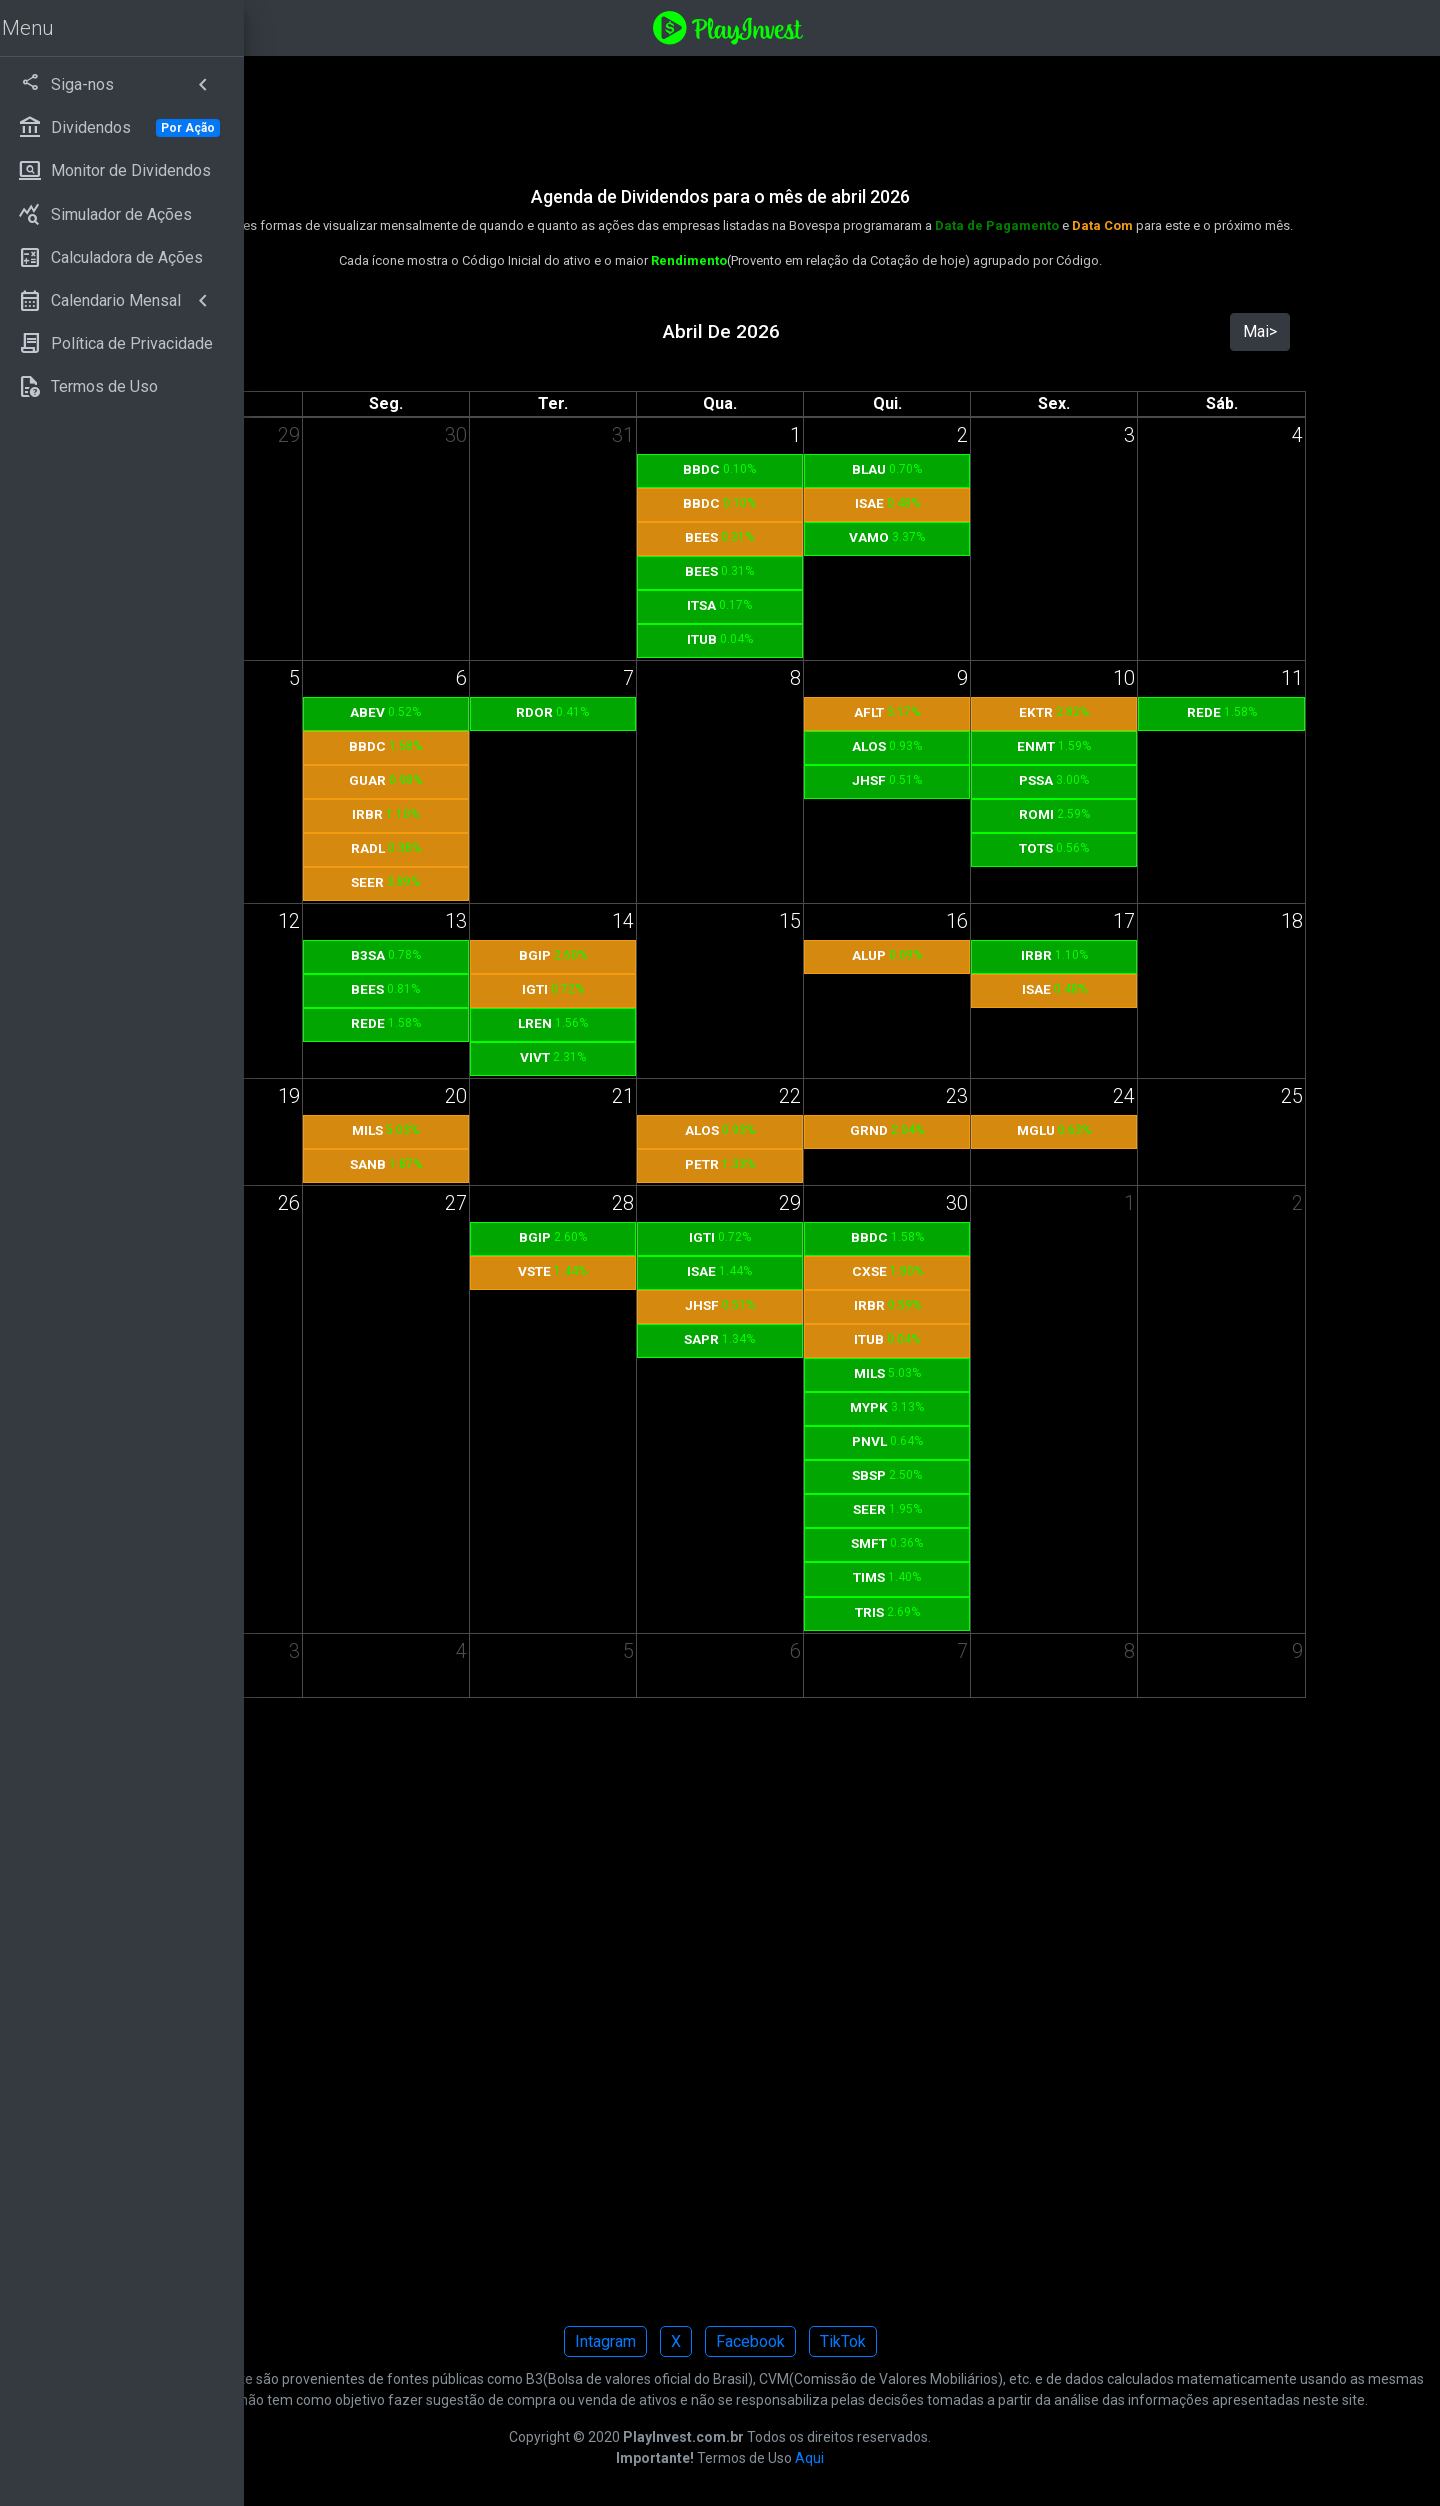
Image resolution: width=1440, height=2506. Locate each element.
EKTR (1102, 712)
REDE (1239, 712)
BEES (826, 537)
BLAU (964, 469)
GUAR (552, 780)
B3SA (552, 955)
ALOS (964, 746)
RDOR (689, 712)
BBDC (826, 469)
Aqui (934, 2479)
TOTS (1102, 848)
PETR (827, 1164)
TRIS (964, 1612)
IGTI (690, 989)
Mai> (1281, 331)
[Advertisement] (845, 108)
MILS (552, 1130)
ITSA (826, 605)
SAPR (826, 1339)
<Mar (410, 331)
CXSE (964, 1271)
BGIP (690, 955)
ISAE (964, 503)
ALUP (964, 955)
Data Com (1227, 225)
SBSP (964, 1475)
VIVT (690, 1057)
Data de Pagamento (1122, 225)
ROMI (1101, 814)
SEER (552, 882)
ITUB (827, 639)
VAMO (964, 537)
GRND (964, 1130)
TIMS (964, 1577)
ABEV (552, 712)
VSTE (689, 1271)
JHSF (964, 780)
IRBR (552, 814)
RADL (552, 848)
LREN (690, 1023)
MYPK (964, 1407)
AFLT (964, 712)
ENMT (1102, 746)
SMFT (964, 1543)
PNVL (964, 1441)
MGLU (1102, 1130)
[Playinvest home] (853, 26)
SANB (552, 1164)
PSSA (1102, 780)
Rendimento (814, 260)
